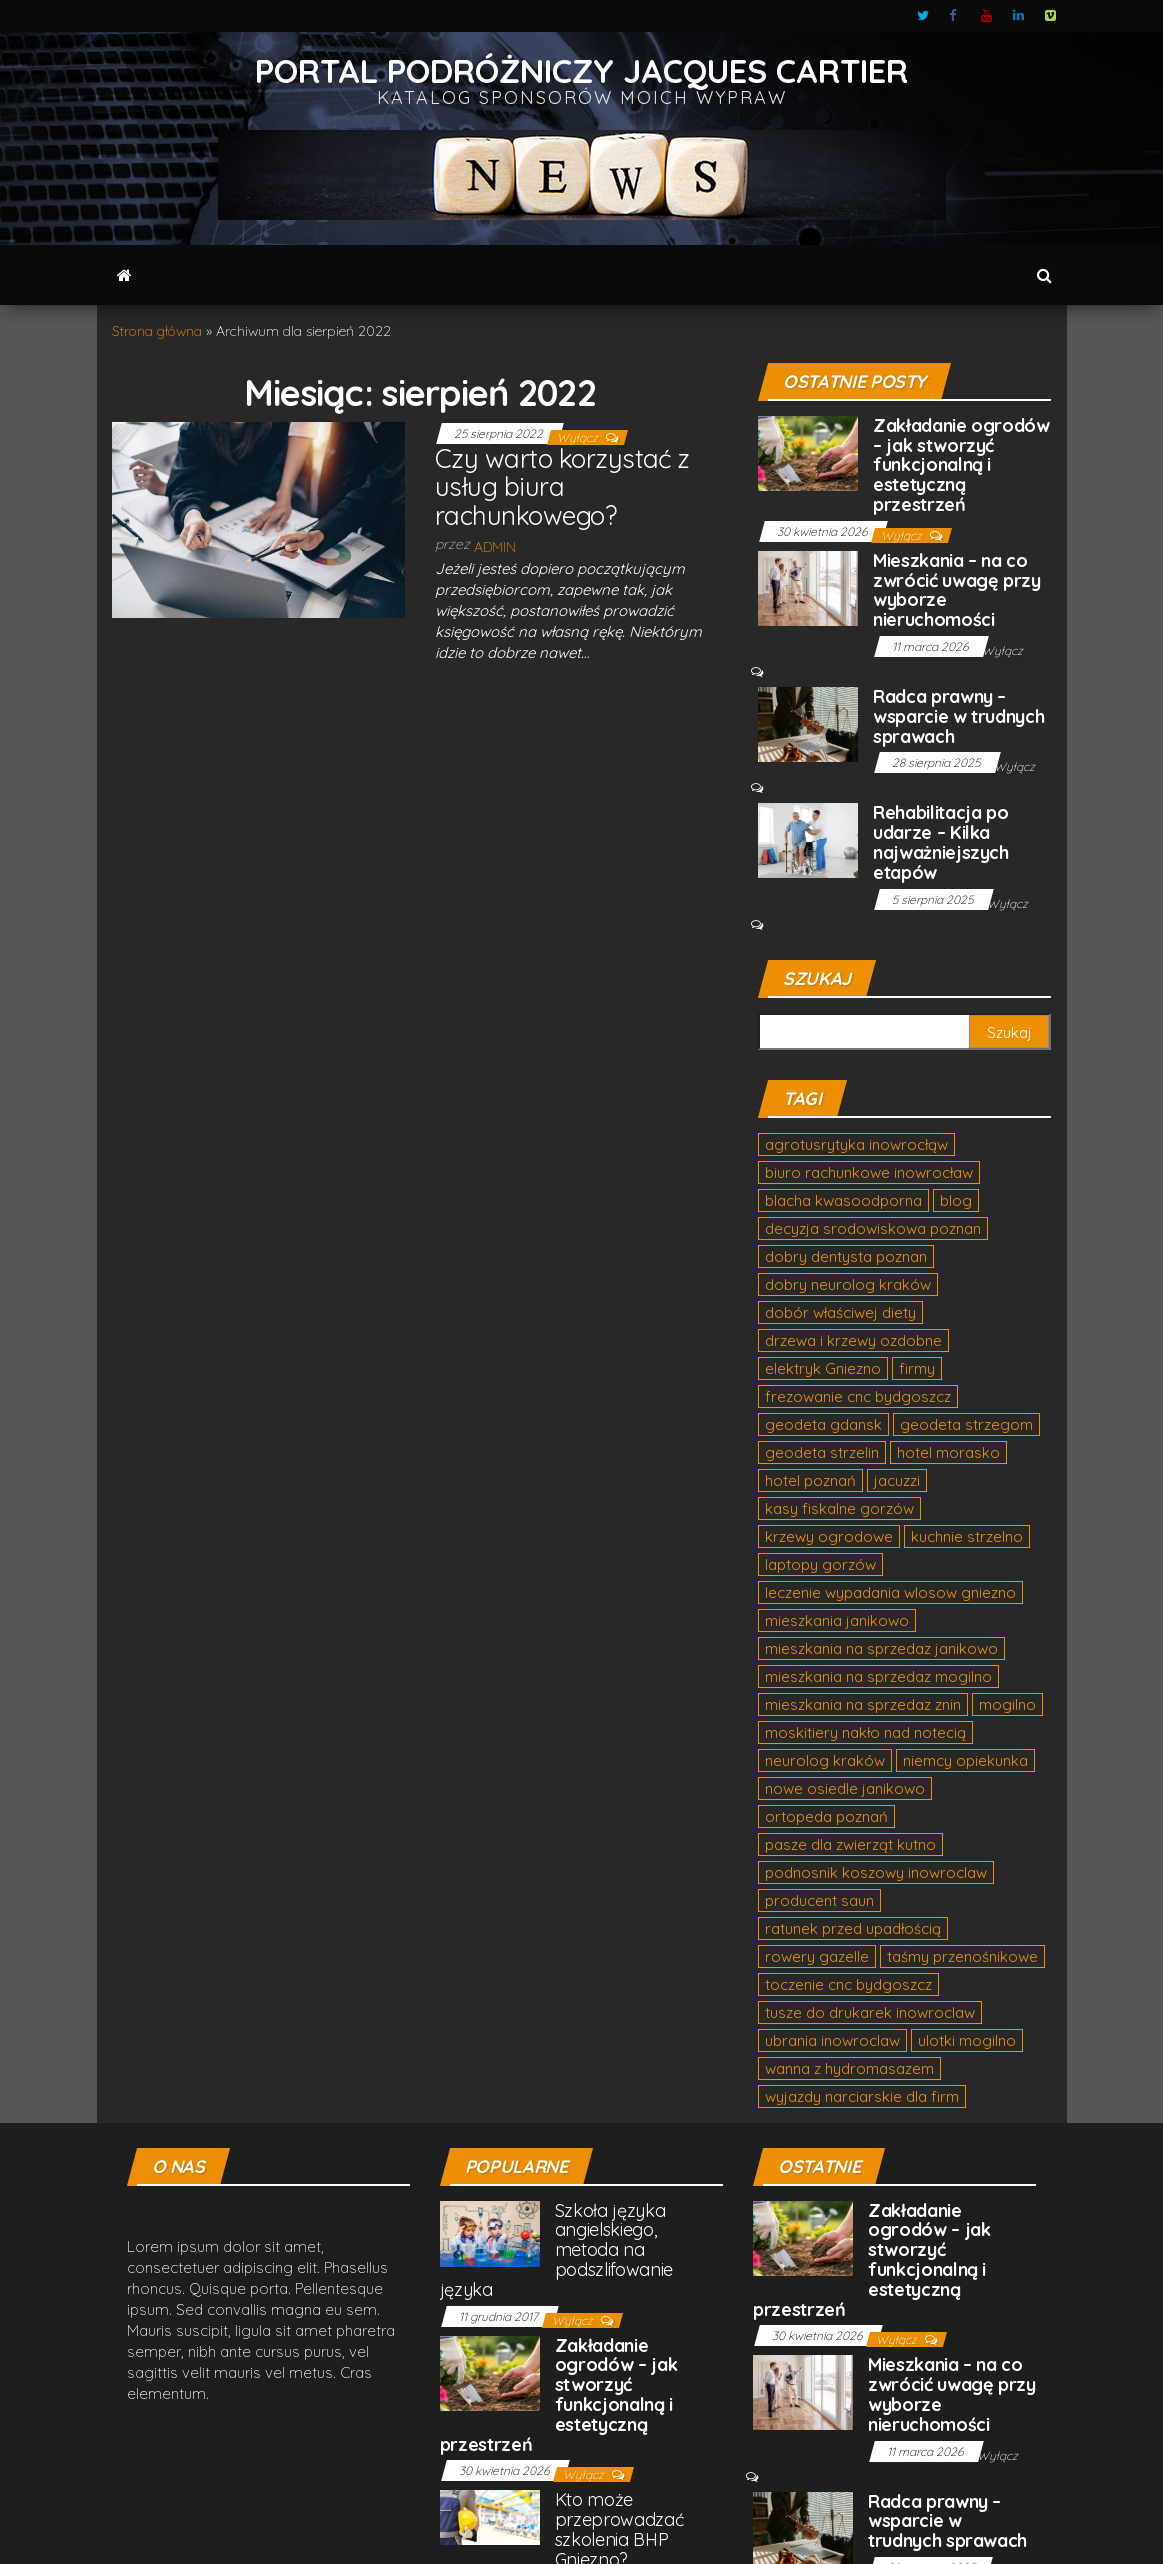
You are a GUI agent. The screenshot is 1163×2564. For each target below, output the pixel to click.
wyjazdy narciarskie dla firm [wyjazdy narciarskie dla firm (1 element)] (862, 2096)
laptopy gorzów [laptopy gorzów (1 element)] (820, 1564)
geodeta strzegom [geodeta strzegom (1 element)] (966, 1424)
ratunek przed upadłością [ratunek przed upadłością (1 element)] (853, 1928)
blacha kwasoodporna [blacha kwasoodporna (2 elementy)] (843, 1200)
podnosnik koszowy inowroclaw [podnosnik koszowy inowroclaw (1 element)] (876, 1872)
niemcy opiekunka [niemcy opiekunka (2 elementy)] (965, 1760)
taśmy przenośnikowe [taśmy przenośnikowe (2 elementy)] (962, 1956)
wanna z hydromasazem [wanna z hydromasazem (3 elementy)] (849, 2068)
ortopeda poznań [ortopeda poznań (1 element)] (826, 1816)
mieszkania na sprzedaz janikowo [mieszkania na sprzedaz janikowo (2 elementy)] (881, 1648)
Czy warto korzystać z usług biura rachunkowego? (562, 487)
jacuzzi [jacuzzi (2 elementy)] (897, 1480)
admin (495, 547)
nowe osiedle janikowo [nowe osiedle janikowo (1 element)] (845, 1788)
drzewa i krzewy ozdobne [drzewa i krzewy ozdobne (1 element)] (853, 1340)
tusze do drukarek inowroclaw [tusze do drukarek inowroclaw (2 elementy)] (870, 2012)
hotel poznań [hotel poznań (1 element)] (810, 1480)
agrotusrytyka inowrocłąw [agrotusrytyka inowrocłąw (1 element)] (856, 1144)
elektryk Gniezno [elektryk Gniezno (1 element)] (823, 1368)
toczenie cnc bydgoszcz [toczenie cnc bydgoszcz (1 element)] (848, 1984)
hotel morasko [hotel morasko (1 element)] (948, 1452)
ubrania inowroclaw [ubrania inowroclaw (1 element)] (832, 2040)
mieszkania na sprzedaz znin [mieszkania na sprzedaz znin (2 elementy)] (863, 1704)
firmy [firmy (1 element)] (917, 1368)
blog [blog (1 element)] (956, 1200)
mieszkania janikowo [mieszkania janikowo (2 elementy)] (837, 1620)
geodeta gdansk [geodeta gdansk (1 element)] (823, 1424)
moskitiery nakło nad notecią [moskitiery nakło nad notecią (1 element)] (865, 1732)
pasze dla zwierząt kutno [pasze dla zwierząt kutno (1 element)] (850, 1844)
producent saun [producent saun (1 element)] (819, 1900)
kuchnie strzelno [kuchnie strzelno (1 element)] (967, 1536)
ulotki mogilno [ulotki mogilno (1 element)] (967, 2040)
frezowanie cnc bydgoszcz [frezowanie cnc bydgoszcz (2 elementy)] (858, 1396)
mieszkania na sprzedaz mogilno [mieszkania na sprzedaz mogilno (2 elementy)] (878, 1676)
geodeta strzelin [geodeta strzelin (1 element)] (822, 1452)
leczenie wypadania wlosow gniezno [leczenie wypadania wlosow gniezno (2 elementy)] (890, 1592)
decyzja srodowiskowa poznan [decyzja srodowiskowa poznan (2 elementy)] (873, 1228)
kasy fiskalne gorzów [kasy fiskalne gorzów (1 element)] (839, 1508)
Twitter (923, 16)
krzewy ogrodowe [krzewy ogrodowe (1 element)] (829, 1536)
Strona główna (157, 331)
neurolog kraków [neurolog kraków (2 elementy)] (825, 1760)
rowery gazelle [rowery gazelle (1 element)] (817, 1956)
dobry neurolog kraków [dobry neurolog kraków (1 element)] (848, 1284)
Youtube (987, 16)
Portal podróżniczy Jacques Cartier (581, 70)
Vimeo (1051, 16)
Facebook (955, 16)
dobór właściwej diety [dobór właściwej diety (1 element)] (840, 1312)
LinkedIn (1019, 16)
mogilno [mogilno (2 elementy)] (1007, 1704)
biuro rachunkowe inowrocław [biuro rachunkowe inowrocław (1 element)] (869, 1172)
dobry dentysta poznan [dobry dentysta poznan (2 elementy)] (846, 1256)
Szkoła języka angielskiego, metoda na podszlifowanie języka (556, 2250)
